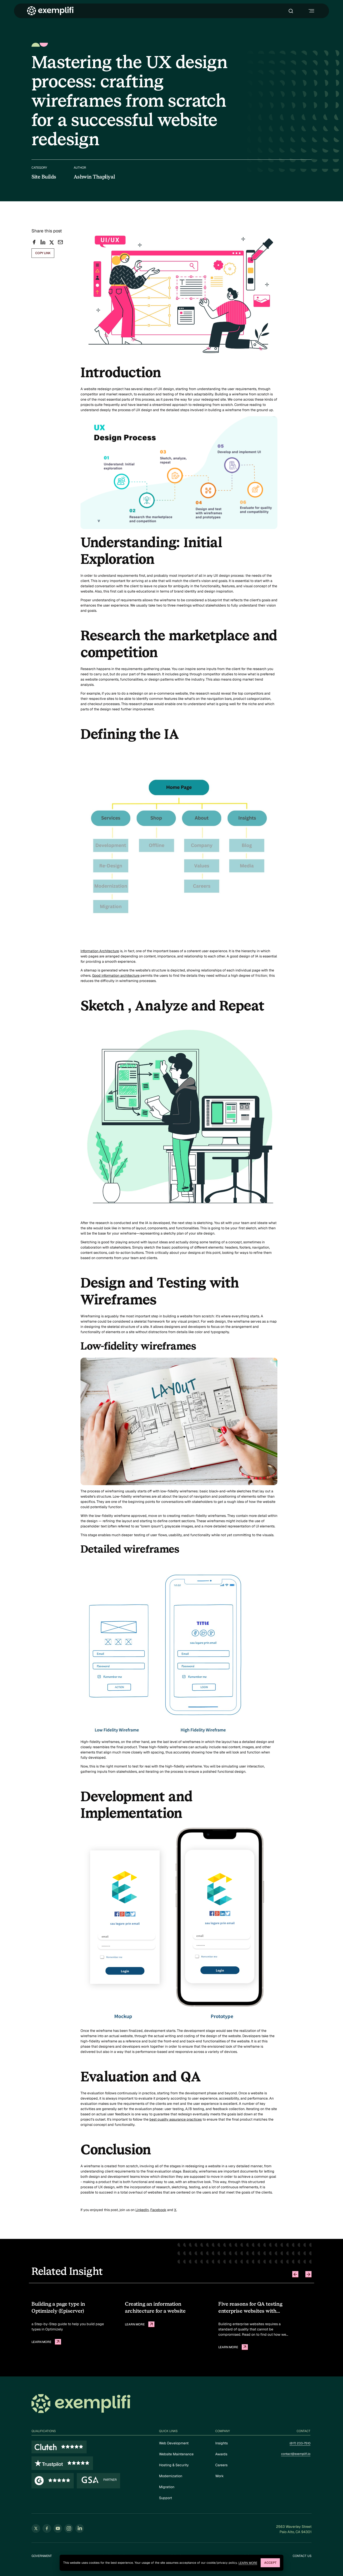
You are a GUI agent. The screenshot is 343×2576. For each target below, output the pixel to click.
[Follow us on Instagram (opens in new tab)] (68, 2528)
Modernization (170, 2476)
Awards (221, 2454)
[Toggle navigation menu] (311, 10)
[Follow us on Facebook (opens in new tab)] (46, 2528)
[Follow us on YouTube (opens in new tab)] (57, 2528)
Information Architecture (99, 951)
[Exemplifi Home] (50, 10)
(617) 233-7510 (300, 2443)
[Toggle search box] (292, 11)
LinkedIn (142, 2210)
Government (42, 2556)
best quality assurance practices (175, 2119)
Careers (221, 2465)
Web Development (174, 2443)
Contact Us (302, 2556)
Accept (270, 2563)
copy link (43, 253)
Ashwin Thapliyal (94, 176)
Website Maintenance (176, 2454)
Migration (166, 2487)
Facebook (158, 2210)
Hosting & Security (174, 2465)
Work (219, 2476)
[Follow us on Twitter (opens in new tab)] (36, 2528)
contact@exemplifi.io (295, 2454)
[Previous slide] (295, 2274)
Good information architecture (116, 975)
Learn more (247, 2563)
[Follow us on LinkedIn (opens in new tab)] (79, 2528)
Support (165, 2498)
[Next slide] (308, 2274)
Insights (221, 2443)
